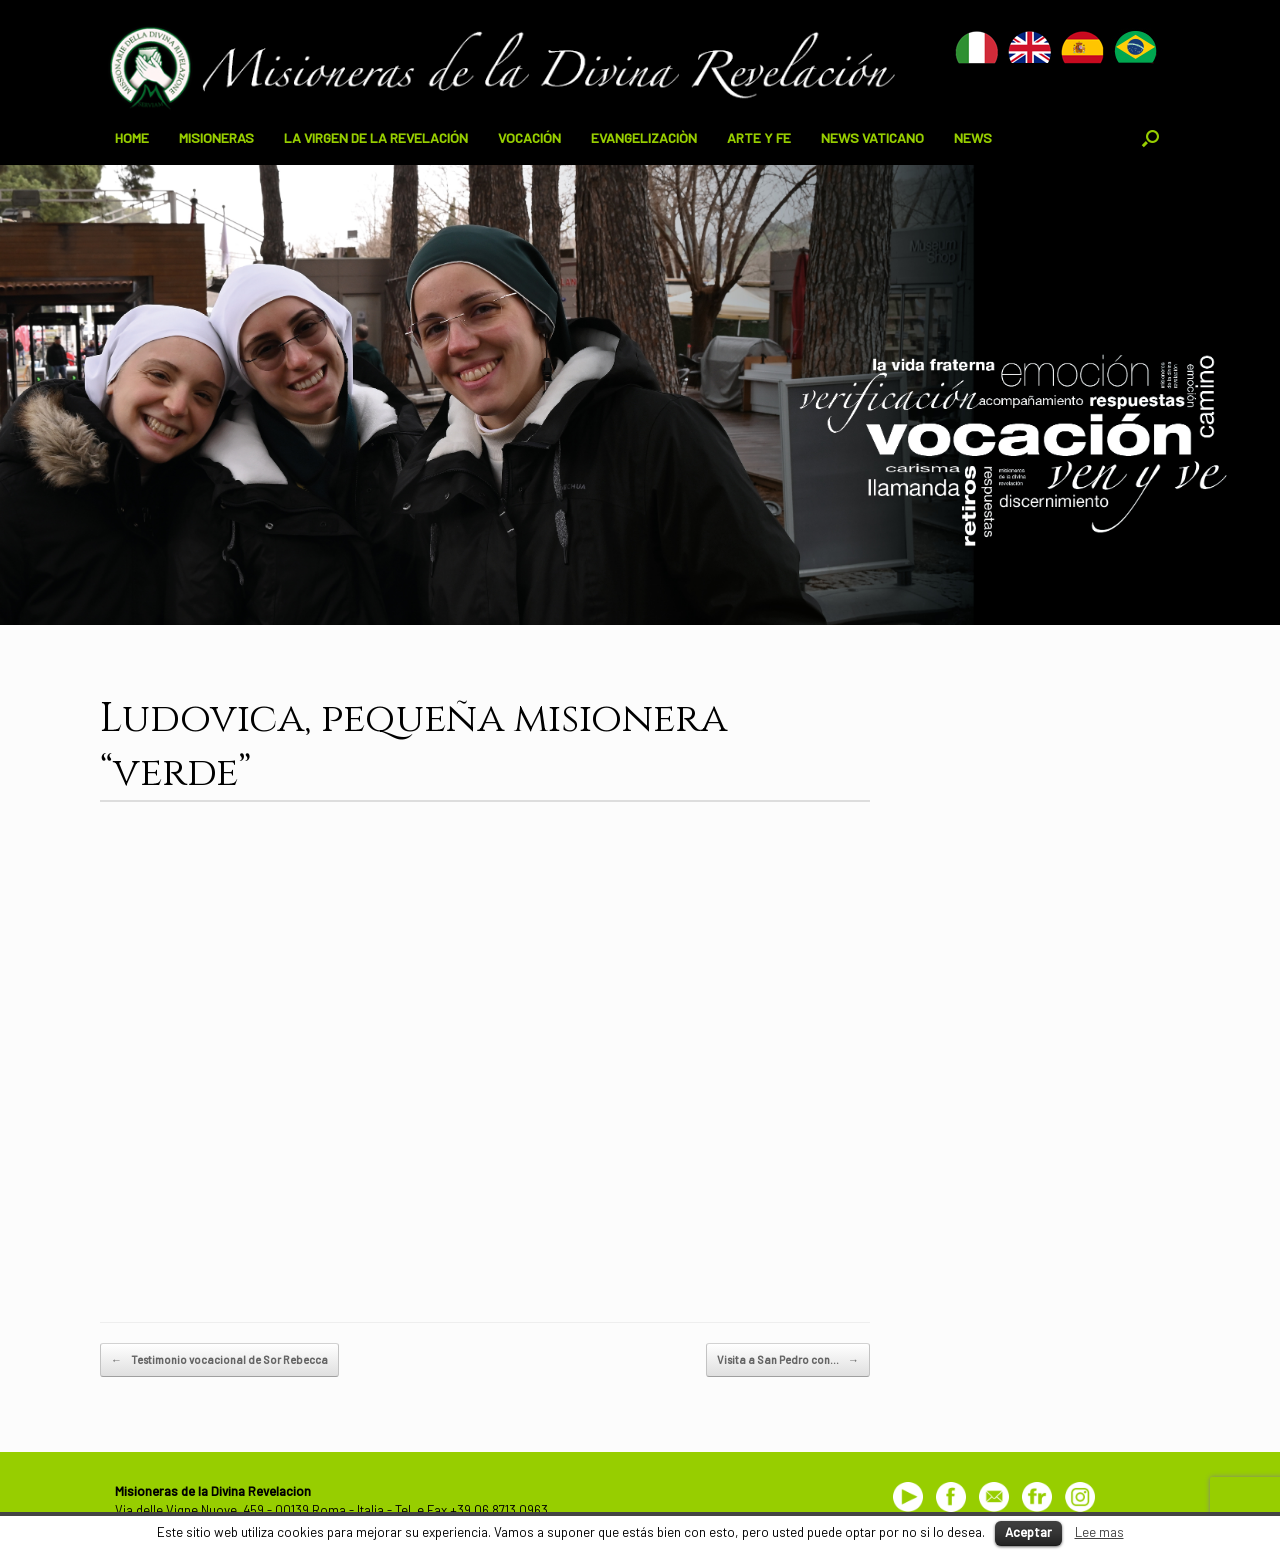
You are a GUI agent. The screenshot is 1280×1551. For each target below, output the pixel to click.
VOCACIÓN (529, 137)
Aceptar (1028, 1532)
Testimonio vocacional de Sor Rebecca (219, 1360)
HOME (132, 137)
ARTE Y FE (759, 137)
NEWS (973, 137)
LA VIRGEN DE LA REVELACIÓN (376, 137)
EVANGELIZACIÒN (644, 137)
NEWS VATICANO (872, 137)
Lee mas (1099, 1532)
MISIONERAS (216, 137)
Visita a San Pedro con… (788, 1360)
